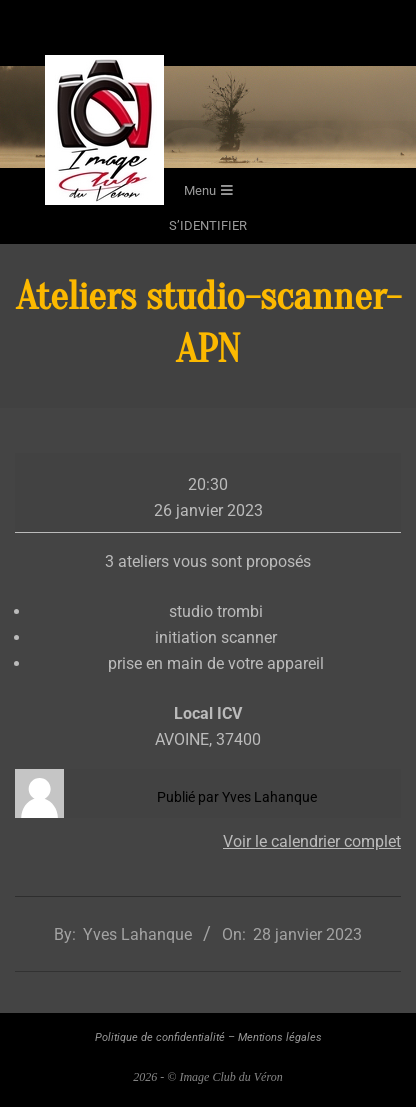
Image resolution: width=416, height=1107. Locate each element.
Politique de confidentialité (160, 1037)
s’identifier (208, 225)
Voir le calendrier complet (312, 841)
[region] (208, 117)
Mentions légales (280, 1037)
